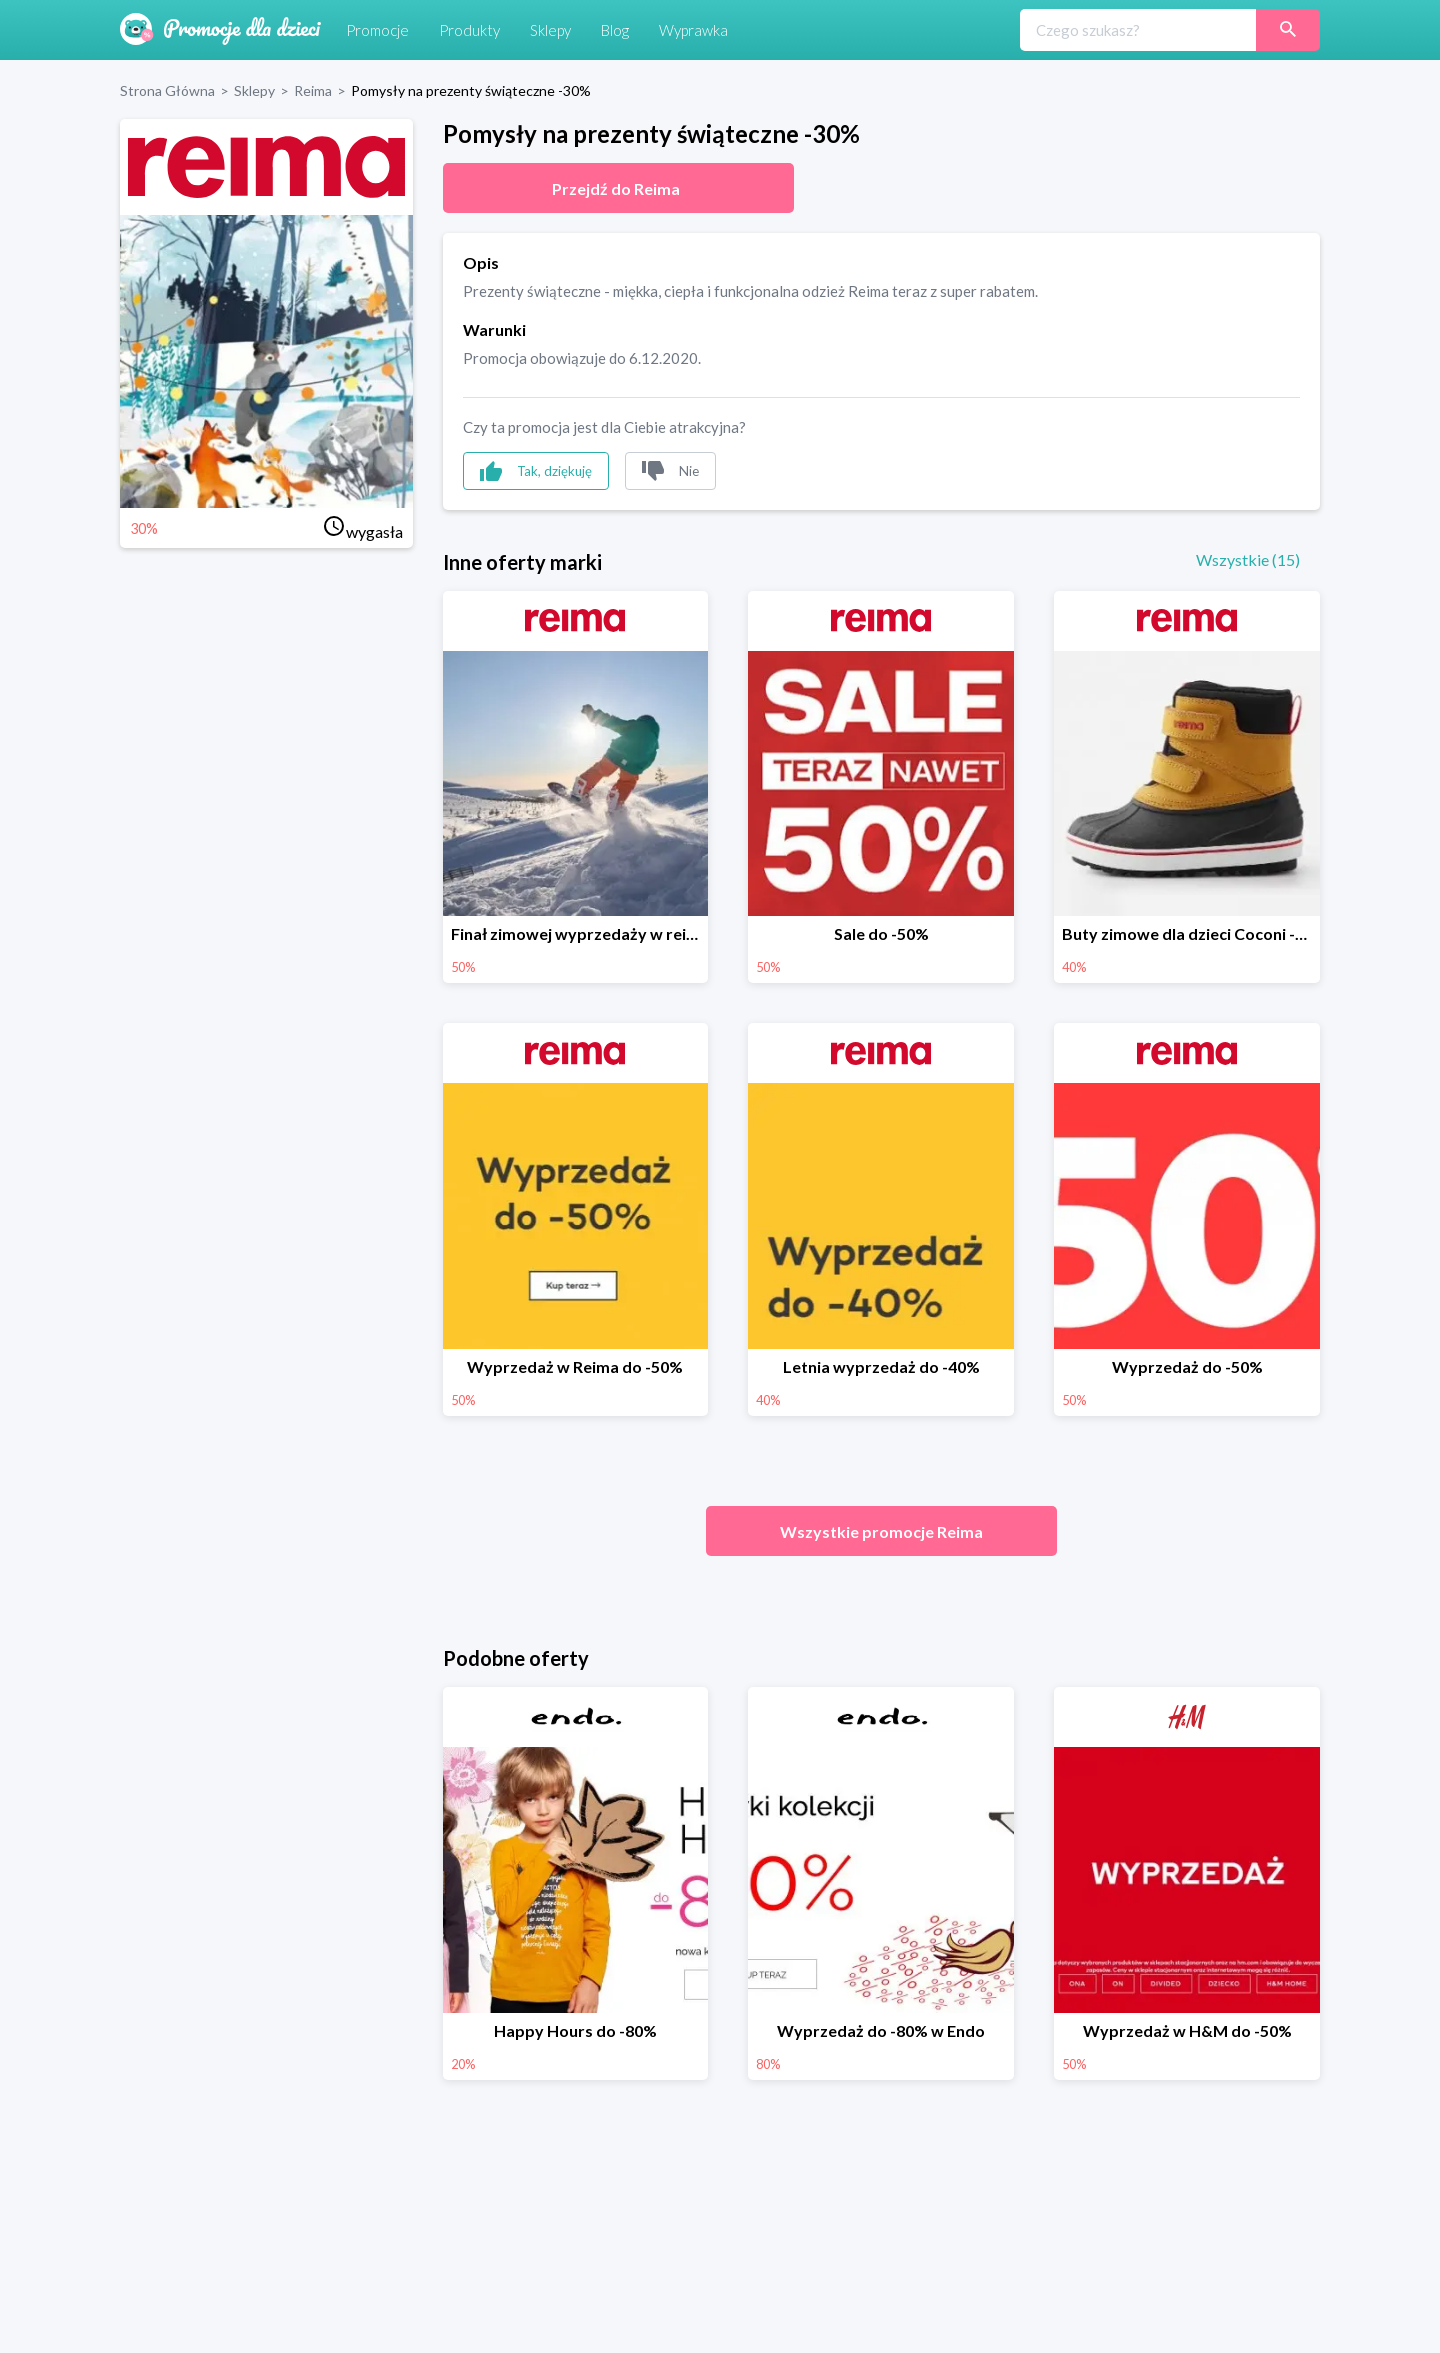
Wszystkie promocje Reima (881, 1531)
